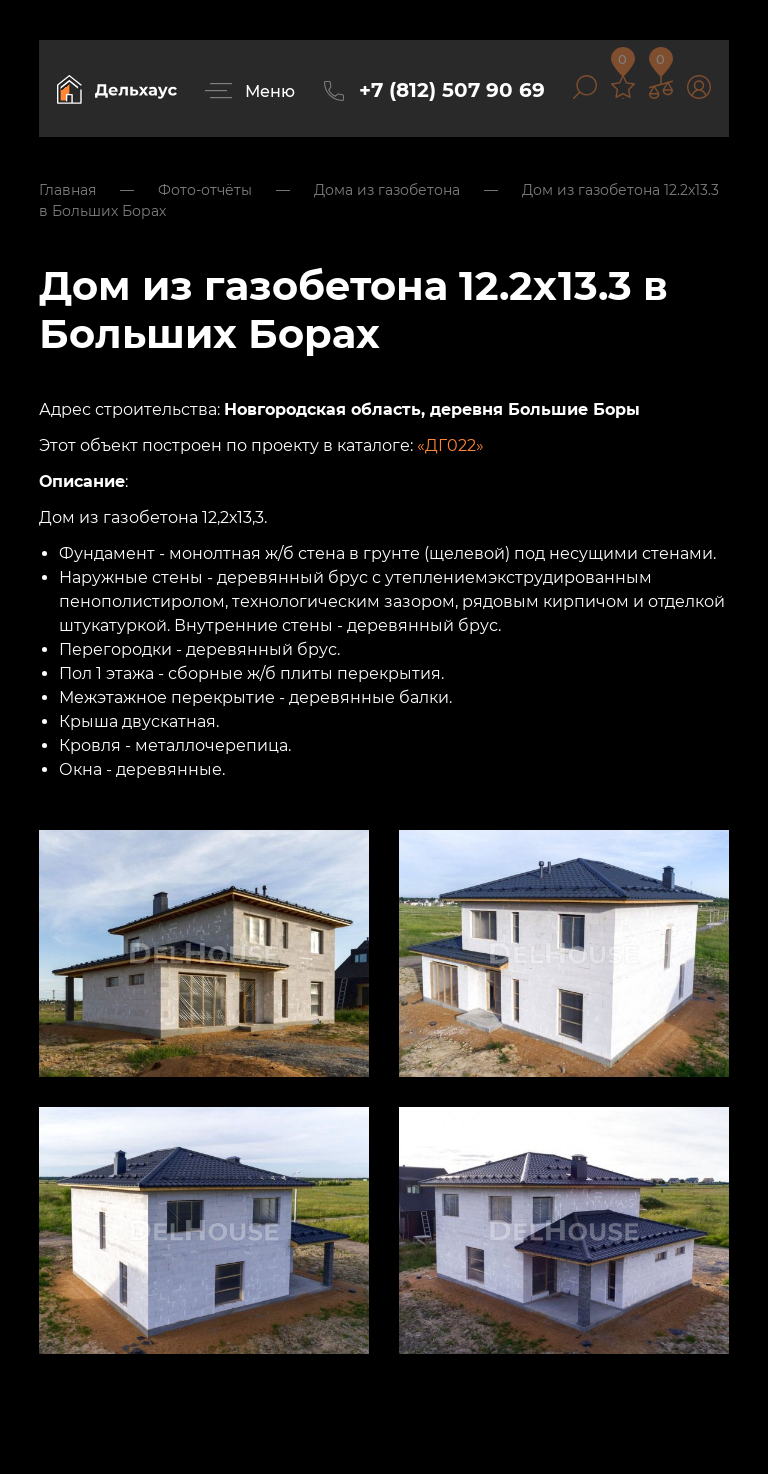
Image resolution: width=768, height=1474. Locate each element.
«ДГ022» (450, 445)
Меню (270, 91)
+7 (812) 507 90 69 (452, 90)
